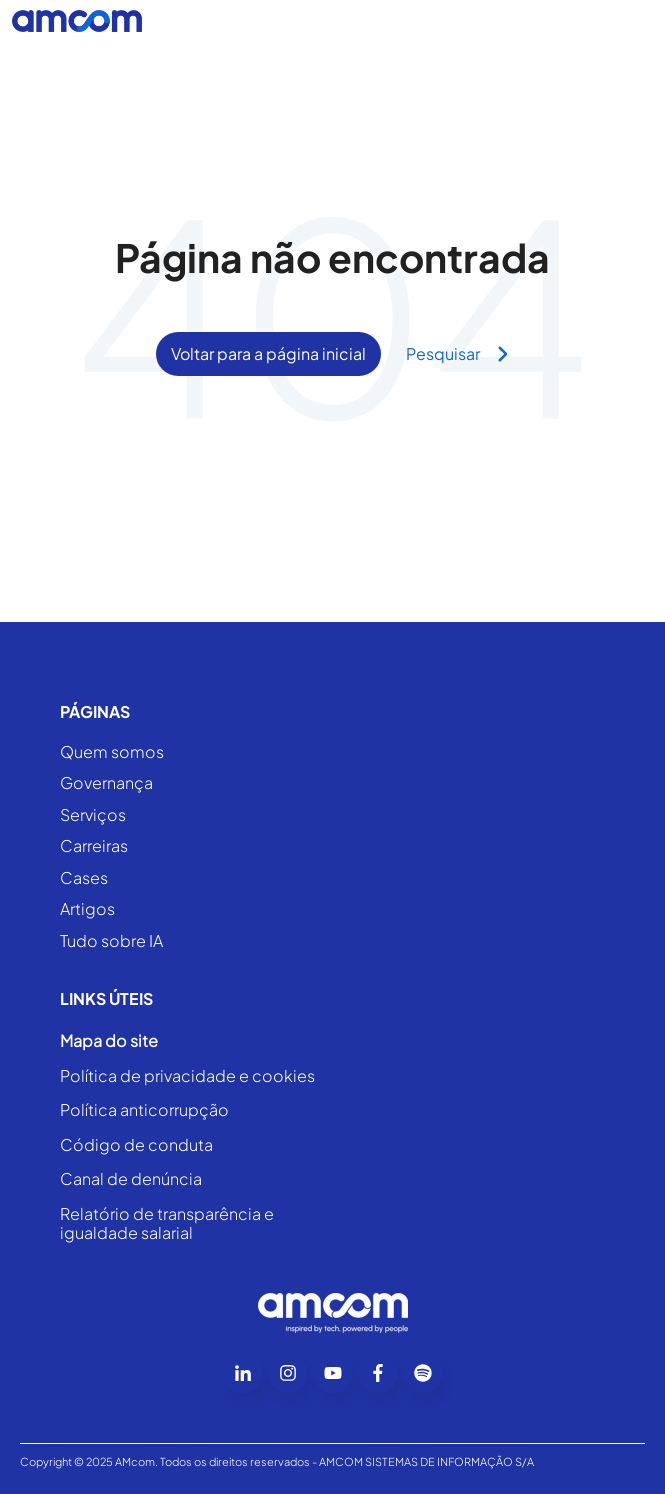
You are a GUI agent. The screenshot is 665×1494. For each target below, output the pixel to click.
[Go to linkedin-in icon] (243, 1373)
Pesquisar (457, 353)
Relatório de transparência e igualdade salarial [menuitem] (167, 1223)
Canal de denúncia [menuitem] (131, 1179)
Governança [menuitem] (106, 783)
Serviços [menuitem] (93, 815)
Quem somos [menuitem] (112, 752)
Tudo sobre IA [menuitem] (111, 941)
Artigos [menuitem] (87, 909)
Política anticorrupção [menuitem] (144, 1110)
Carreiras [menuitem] (94, 846)
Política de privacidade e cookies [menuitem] (187, 1076)
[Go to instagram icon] (288, 1373)
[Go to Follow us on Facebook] (423, 1373)
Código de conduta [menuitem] (136, 1145)
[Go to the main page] (77, 21)
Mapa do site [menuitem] (109, 1041)
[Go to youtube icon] (333, 1373)
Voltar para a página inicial (268, 353)
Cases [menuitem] (84, 878)
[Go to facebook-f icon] (378, 1373)
